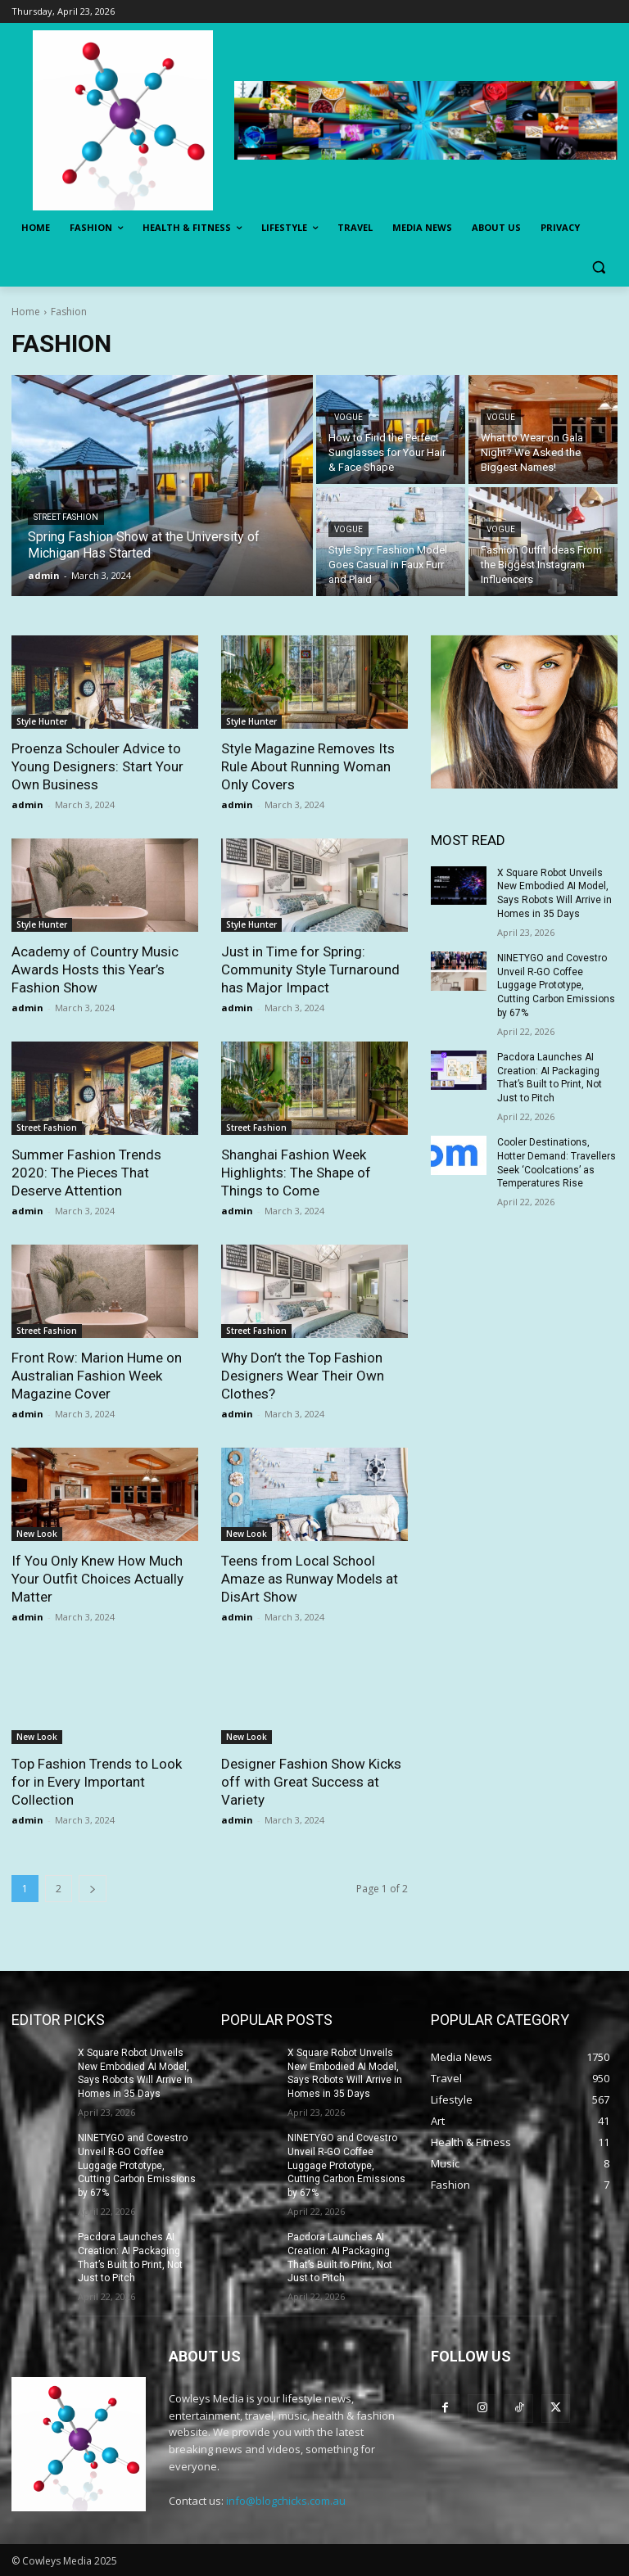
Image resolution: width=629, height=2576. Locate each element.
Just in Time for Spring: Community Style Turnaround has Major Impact (310, 969)
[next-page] (92, 1888)
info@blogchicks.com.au (286, 2500)
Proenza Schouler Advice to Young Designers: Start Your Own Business (97, 766)
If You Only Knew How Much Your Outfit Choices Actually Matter (97, 1578)
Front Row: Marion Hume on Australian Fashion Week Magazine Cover (96, 1375)
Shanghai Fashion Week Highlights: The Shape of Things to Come (296, 1172)
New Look (36, 1533)
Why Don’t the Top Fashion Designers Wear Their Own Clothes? (302, 1375)
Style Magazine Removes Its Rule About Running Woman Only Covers (308, 766)
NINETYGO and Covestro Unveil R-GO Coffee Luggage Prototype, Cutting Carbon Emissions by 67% (556, 985)
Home (25, 312)
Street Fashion (66, 517)
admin (27, 804)
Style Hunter (41, 721)
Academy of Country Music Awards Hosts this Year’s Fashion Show (95, 969)
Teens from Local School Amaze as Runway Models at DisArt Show (309, 1578)
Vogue (348, 417)
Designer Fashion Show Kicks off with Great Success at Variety (311, 1782)
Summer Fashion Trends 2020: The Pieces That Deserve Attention (86, 1172)
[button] (598, 267)
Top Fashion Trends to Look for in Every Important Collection (96, 1782)
